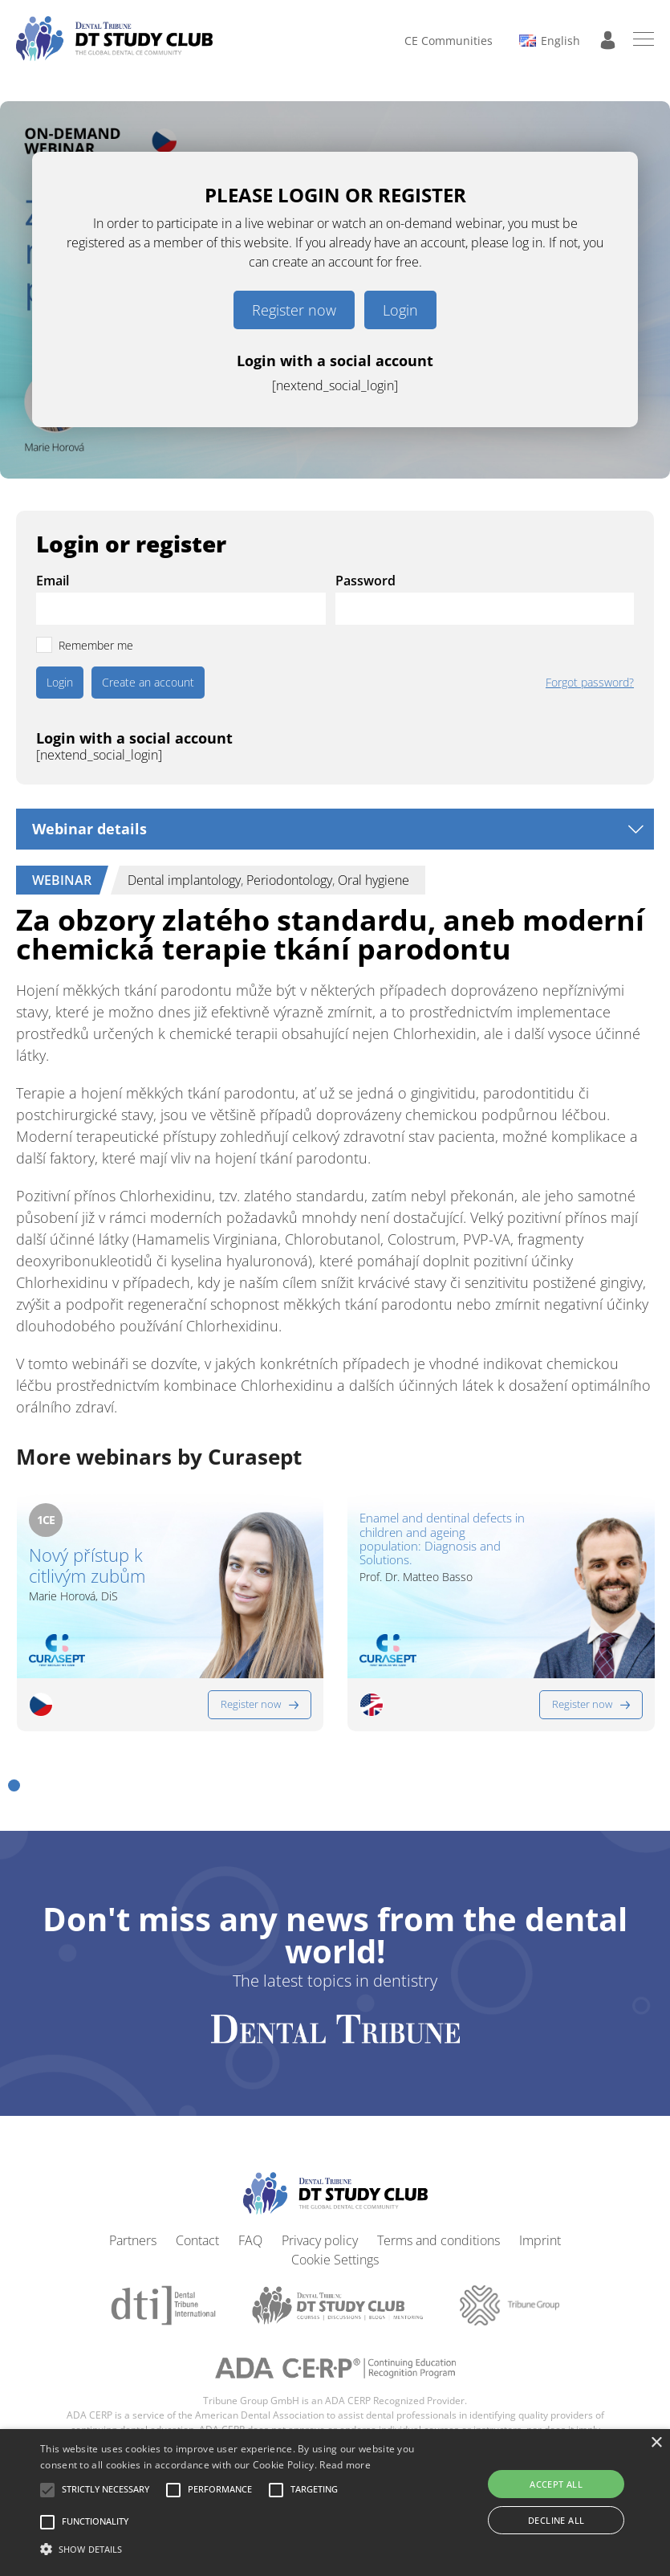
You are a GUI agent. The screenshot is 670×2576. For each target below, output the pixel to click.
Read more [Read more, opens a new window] (345, 2465)
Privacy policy (320, 2240)
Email (52, 580)
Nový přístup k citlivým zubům (87, 1565)
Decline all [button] (556, 2520)
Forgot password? (590, 682)
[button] (14, 1785)
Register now (294, 310)
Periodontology (289, 880)
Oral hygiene (373, 880)
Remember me (96, 645)
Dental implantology (184, 880)
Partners (132, 2240)
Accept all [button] (556, 2484)
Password (365, 580)
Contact (197, 2240)
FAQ (250, 2240)
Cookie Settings (335, 2259)
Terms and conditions (438, 2240)
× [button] (656, 2443)
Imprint (540, 2240)
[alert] (335, 2502)
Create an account (148, 682)
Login (400, 310)
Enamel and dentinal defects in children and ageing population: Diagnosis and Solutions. (442, 1539)
